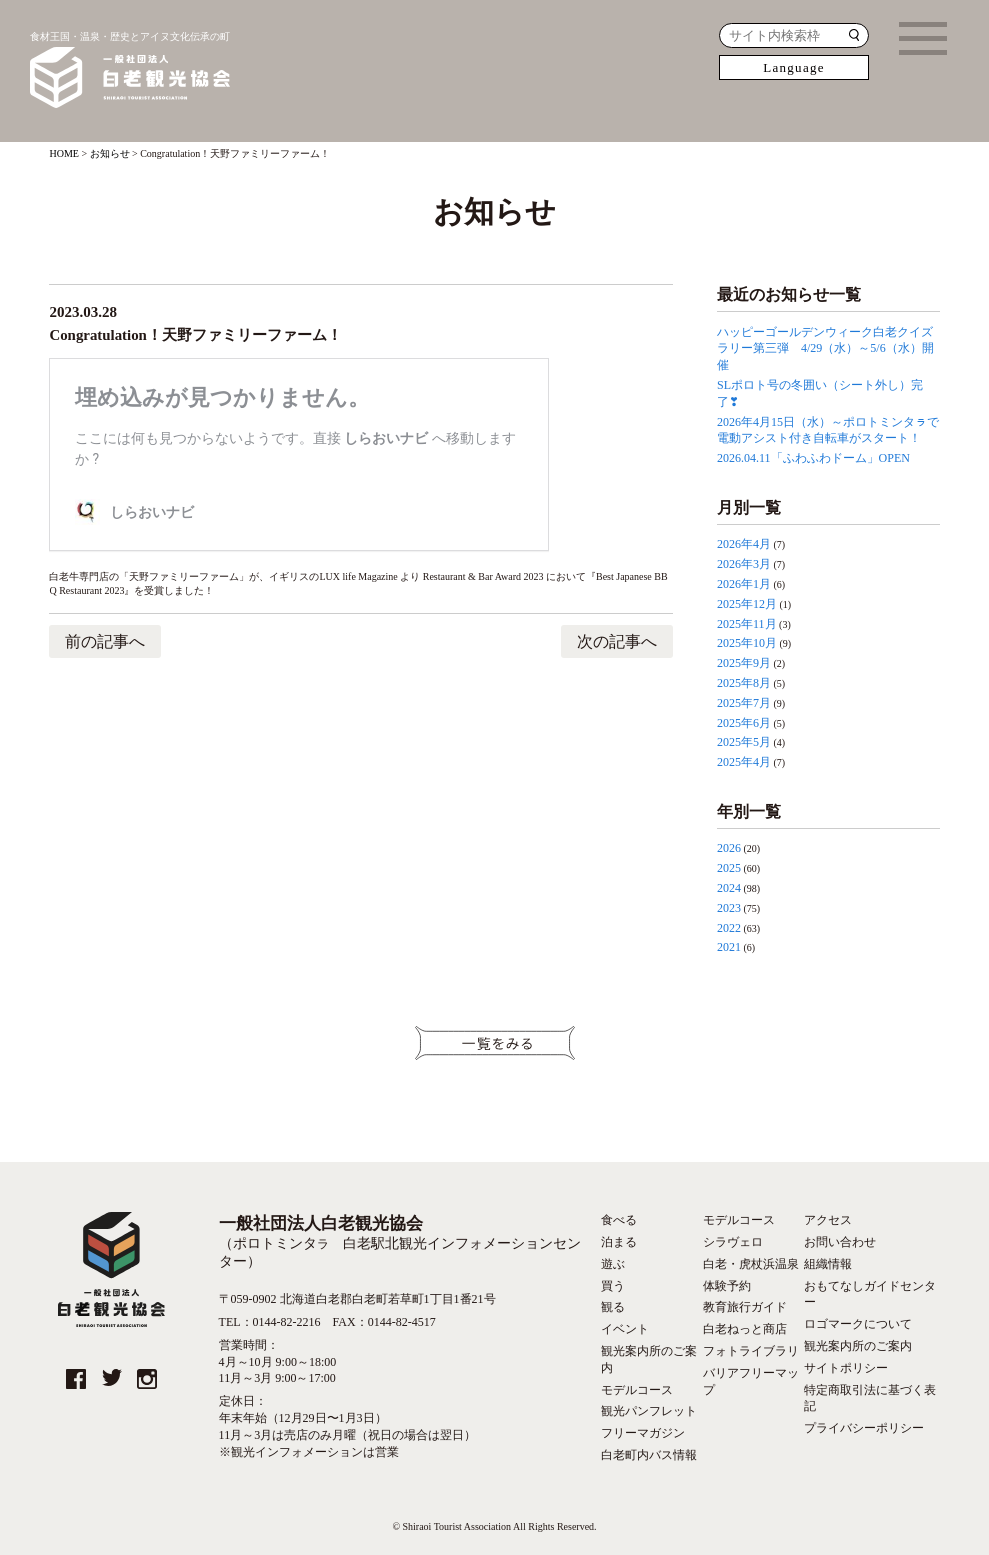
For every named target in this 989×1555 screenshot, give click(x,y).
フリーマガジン (643, 1433)
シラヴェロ (733, 1242)
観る (613, 1307)
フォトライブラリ (751, 1351)
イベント (625, 1329)
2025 (729, 868)
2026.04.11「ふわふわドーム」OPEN (813, 458)
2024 (729, 888)
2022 (729, 928)
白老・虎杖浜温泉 (751, 1264)
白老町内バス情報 (649, 1455)
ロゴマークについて (858, 1324)
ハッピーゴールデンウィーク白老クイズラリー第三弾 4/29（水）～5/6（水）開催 (825, 349)
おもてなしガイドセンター (870, 1294)
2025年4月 (744, 762)
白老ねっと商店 (745, 1329)
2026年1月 (744, 584)
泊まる (619, 1242)
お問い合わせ (840, 1242)
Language (794, 67)
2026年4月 (744, 544)
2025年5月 (744, 742)
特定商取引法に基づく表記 (870, 1398)
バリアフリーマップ (751, 1381)
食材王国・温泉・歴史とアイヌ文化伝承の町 (130, 71)
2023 (729, 908)
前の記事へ (105, 641)
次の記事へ (617, 641)
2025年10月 (747, 643)
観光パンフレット (649, 1411)
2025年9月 (744, 663)
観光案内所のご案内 (649, 1359)
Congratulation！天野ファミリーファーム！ (195, 336)
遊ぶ (613, 1264)
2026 (729, 848)
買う (613, 1286)
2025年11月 (747, 624)
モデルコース (637, 1390)
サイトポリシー (846, 1368)
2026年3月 (744, 564)
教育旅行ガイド (745, 1307)
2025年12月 (747, 604)
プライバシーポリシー (864, 1428)
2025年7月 (744, 703)
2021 (729, 947)
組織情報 (828, 1264)
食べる (619, 1220)
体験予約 (727, 1286)
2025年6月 (744, 723)
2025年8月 (744, 683)
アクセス (828, 1220)
